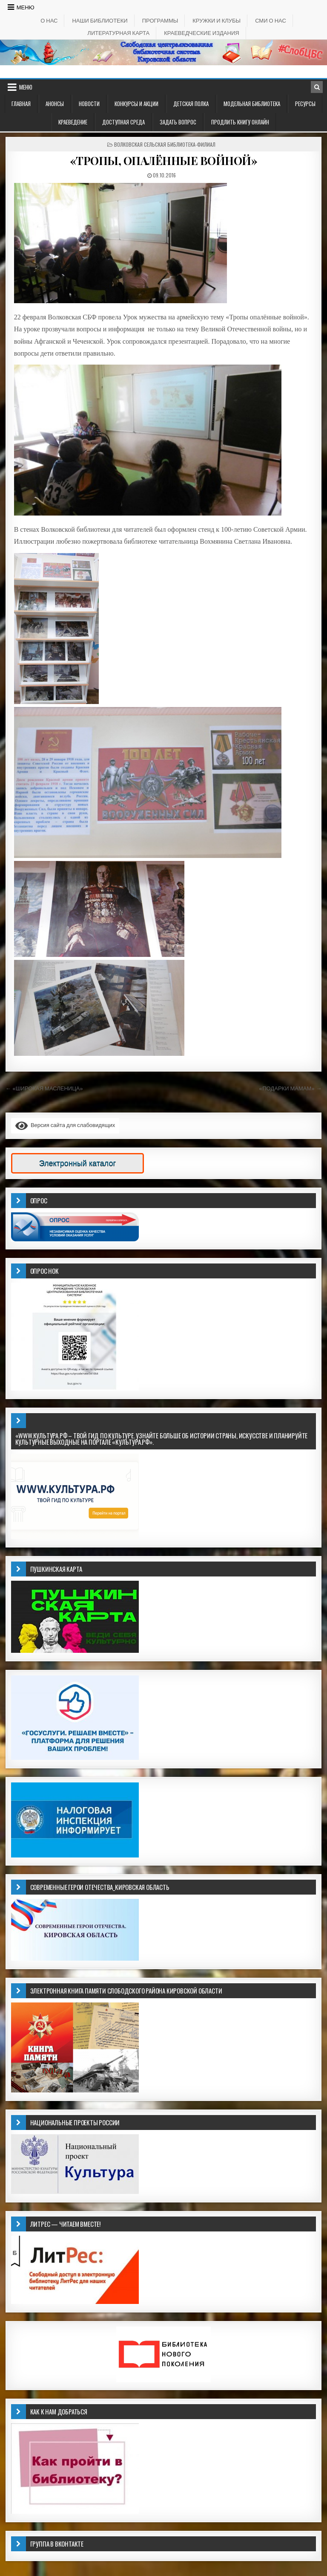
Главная (21, 103)
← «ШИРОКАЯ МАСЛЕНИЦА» (44, 1088)
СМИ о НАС (270, 20)
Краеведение (72, 122)
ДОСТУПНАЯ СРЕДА (123, 122)
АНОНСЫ (55, 103)
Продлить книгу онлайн (240, 122)
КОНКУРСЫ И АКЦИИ (136, 103)
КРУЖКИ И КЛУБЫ (216, 20)
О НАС (48, 20)
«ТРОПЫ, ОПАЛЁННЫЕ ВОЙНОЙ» (164, 160)
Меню (25, 7)
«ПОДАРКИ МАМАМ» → (290, 1088)
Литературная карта (118, 32)
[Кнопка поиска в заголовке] (317, 87)
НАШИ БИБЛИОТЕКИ (99, 20)
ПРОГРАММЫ (160, 20)
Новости (89, 103)
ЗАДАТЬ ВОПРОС (178, 122)
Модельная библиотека (252, 103)
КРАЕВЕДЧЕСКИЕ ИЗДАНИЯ (201, 32)
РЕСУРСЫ (305, 103)
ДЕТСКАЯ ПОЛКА (191, 103)
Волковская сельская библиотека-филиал (164, 144)
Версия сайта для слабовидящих (65, 1125)
